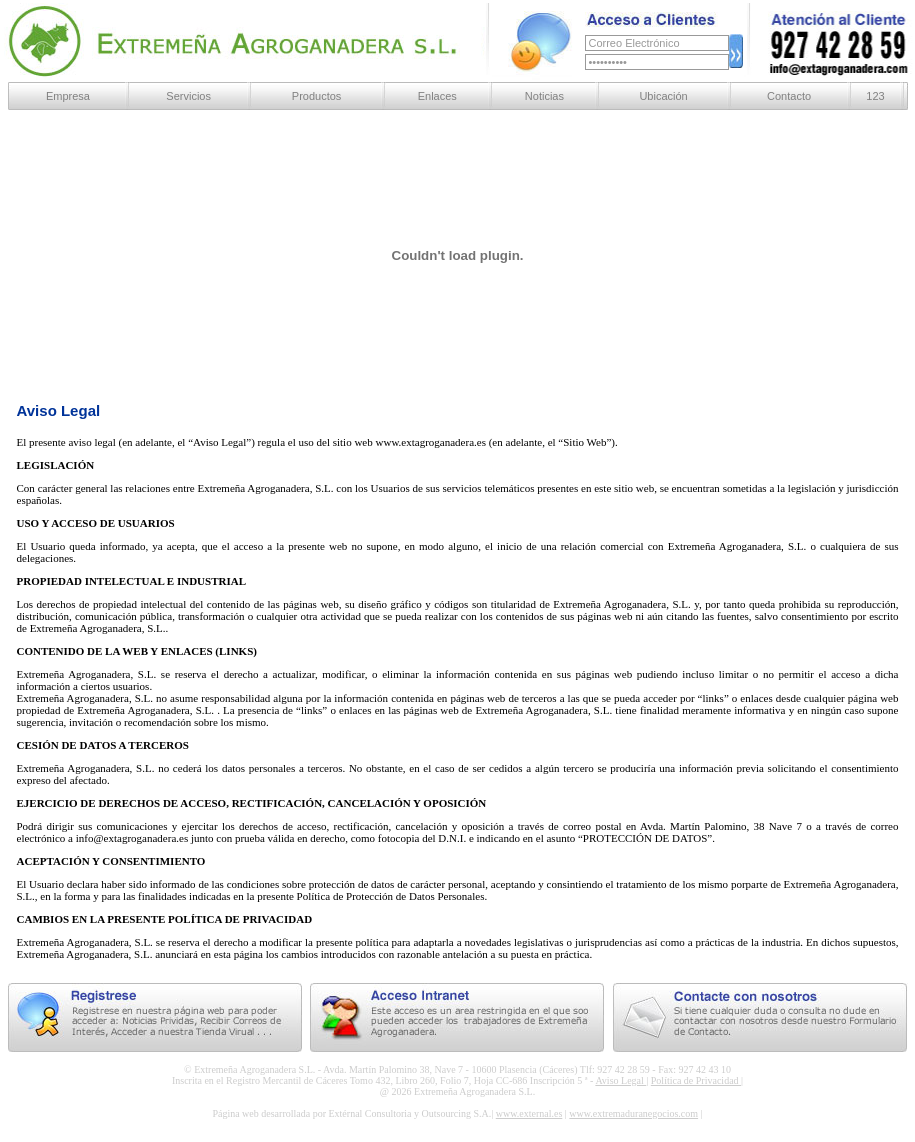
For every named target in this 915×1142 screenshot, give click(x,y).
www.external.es (529, 1113)
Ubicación (663, 96)
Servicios (188, 96)
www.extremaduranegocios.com (633, 1113)
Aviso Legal (620, 1080)
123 (875, 96)
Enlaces (437, 96)
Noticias (544, 96)
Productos (317, 96)
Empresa (68, 96)
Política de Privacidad (696, 1080)
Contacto (789, 96)
